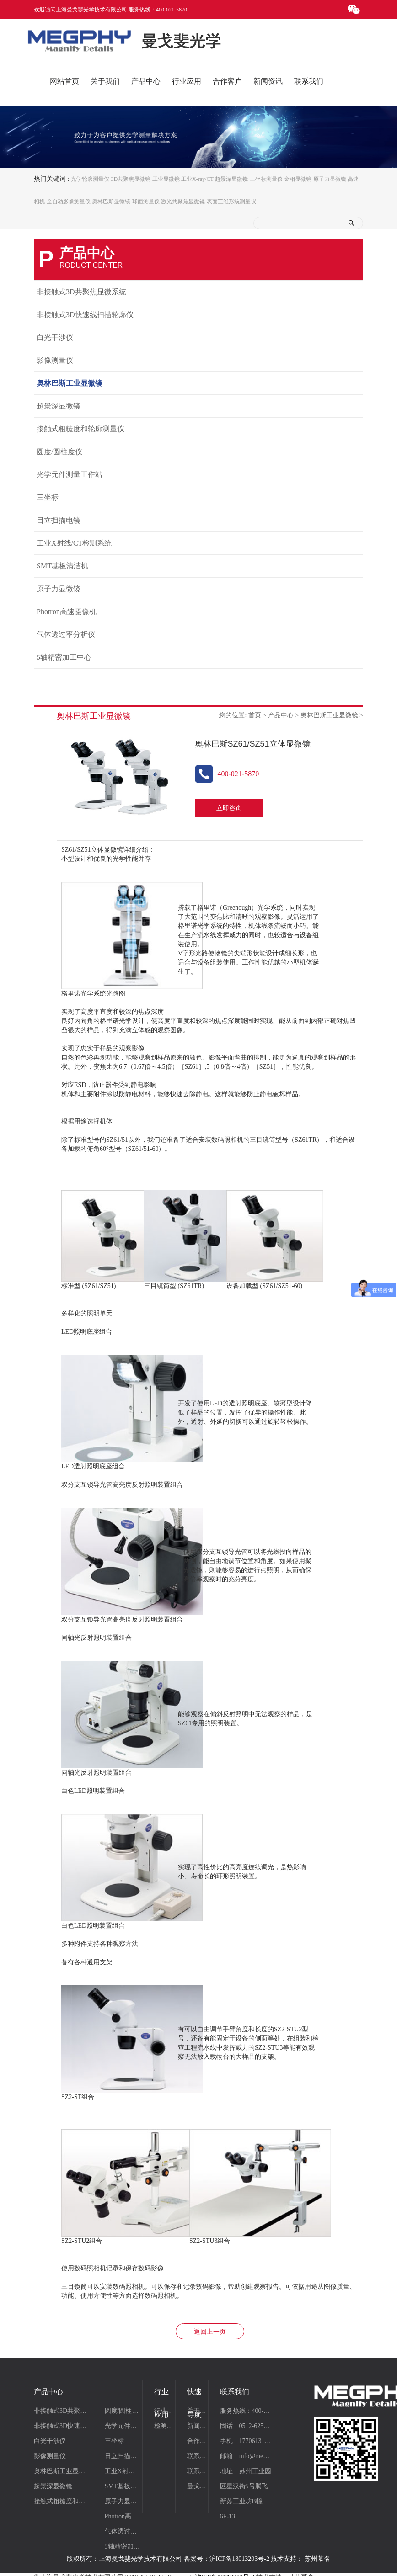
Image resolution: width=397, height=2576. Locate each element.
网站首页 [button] (64, 81)
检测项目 (164, 2426)
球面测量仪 (146, 201)
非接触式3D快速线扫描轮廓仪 (85, 315)
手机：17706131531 (245, 2441)
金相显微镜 (297, 178)
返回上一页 (210, 2332)
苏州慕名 (317, 2559)
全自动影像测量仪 (69, 201)
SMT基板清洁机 (62, 566)
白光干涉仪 (55, 338)
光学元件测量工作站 (69, 475)
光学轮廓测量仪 (90, 178)
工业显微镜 (166, 178)
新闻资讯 (197, 2426)
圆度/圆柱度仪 (59, 452)
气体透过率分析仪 (66, 635)
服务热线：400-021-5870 (245, 2411)
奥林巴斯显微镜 (111, 201)
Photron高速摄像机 (67, 612)
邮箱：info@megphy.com (245, 2456)
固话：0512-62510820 (245, 2426)
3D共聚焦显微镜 (130, 178)
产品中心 (281, 715)
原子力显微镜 (329, 178)
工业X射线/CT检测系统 (74, 543)
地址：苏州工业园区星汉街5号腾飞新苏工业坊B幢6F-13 (245, 2494)
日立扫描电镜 (58, 521)
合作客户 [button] (227, 81)
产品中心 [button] (146, 81)
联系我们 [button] (308, 81)
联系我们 (197, 2456)
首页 (254, 715)
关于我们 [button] (105, 81)
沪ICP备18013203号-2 (239, 2559)
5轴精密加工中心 (64, 658)
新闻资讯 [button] (268, 81)
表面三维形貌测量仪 (231, 201)
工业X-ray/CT (197, 178)
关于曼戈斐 (197, 2411)
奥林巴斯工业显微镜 (69, 383)
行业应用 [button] (186, 81)
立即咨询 (229, 808)
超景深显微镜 (231, 178)
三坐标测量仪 (266, 178)
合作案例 (197, 2441)
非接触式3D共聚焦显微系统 (81, 292)
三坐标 (48, 498)
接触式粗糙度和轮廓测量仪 (80, 429)
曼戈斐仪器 (197, 2486)
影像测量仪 (55, 361)
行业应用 (164, 2411)
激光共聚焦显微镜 (183, 201)
